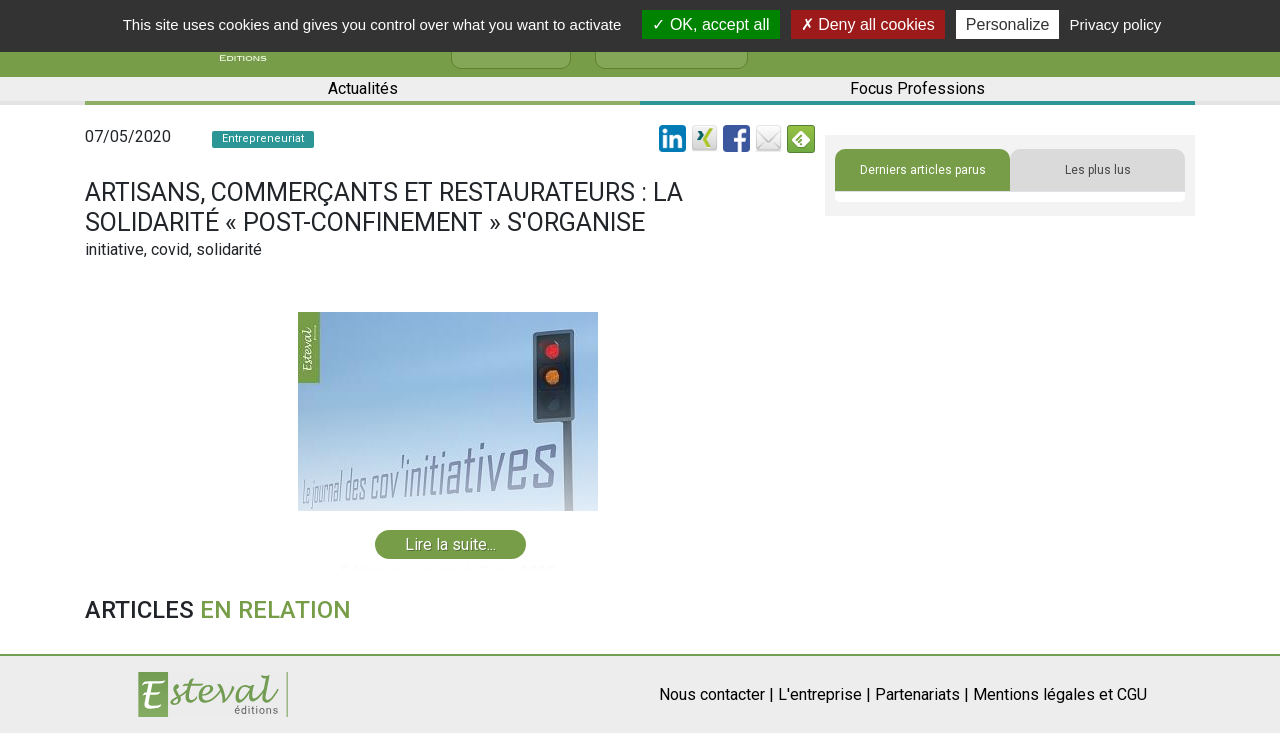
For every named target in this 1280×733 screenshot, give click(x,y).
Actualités (363, 88)
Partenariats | (922, 694)
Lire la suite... (450, 544)
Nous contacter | (716, 694)
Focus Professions (917, 88)
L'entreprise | (824, 694)
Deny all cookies (868, 24)
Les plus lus (1098, 170)
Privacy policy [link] (1116, 24)
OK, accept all (710, 24)
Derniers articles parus (923, 170)
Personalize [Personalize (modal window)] (1008, 24)
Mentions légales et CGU (1060, 694)
